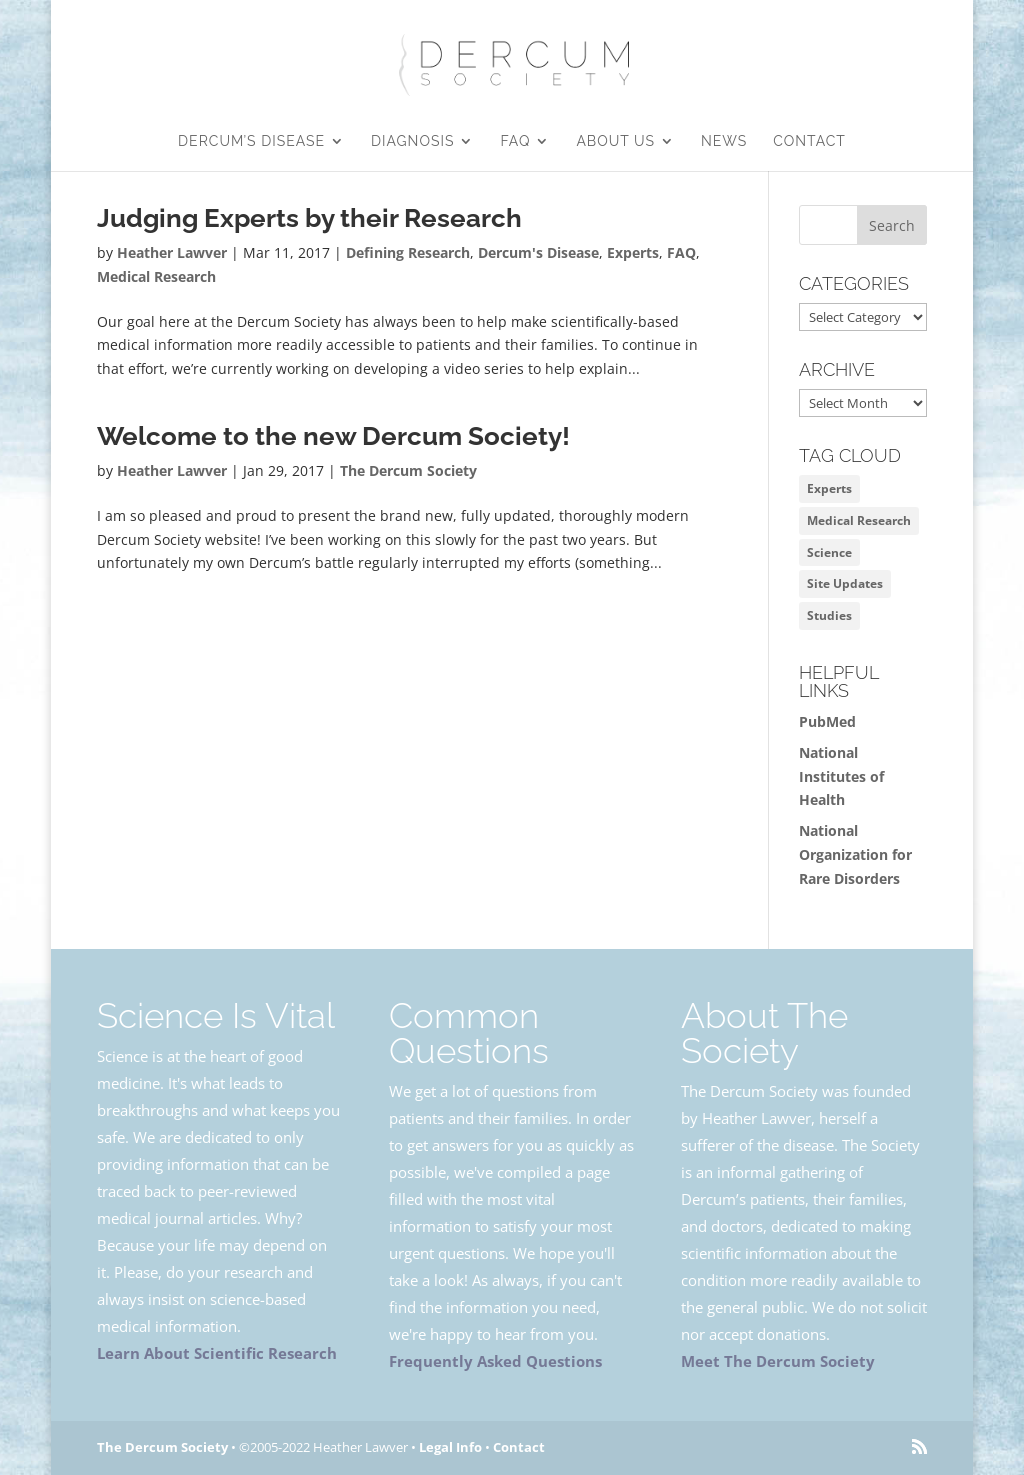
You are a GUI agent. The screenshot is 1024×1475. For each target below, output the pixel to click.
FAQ (515, 141)
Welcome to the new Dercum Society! (333, 436)
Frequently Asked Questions (495, 1361)
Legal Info (450, 1447)
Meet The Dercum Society (778, 1361)
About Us (615, 141)
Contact (809, 141)
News (724, 141)
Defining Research (408, 252)
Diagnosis (412, 141)
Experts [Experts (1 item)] (829, 488)
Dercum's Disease (538, 252)
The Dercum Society (408, 470)
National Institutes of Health (841, 776)
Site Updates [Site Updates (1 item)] (845, 583)
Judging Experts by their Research (309, 218)
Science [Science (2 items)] (829, 552)
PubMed (827, 721)
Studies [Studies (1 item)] (829, 615)
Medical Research (156, 276)
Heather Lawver (172, 252)
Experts (633, 252)
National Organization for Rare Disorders (855, 854)
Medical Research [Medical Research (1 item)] (859, 520)
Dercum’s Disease (251, 141)
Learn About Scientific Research (217, 1353)
